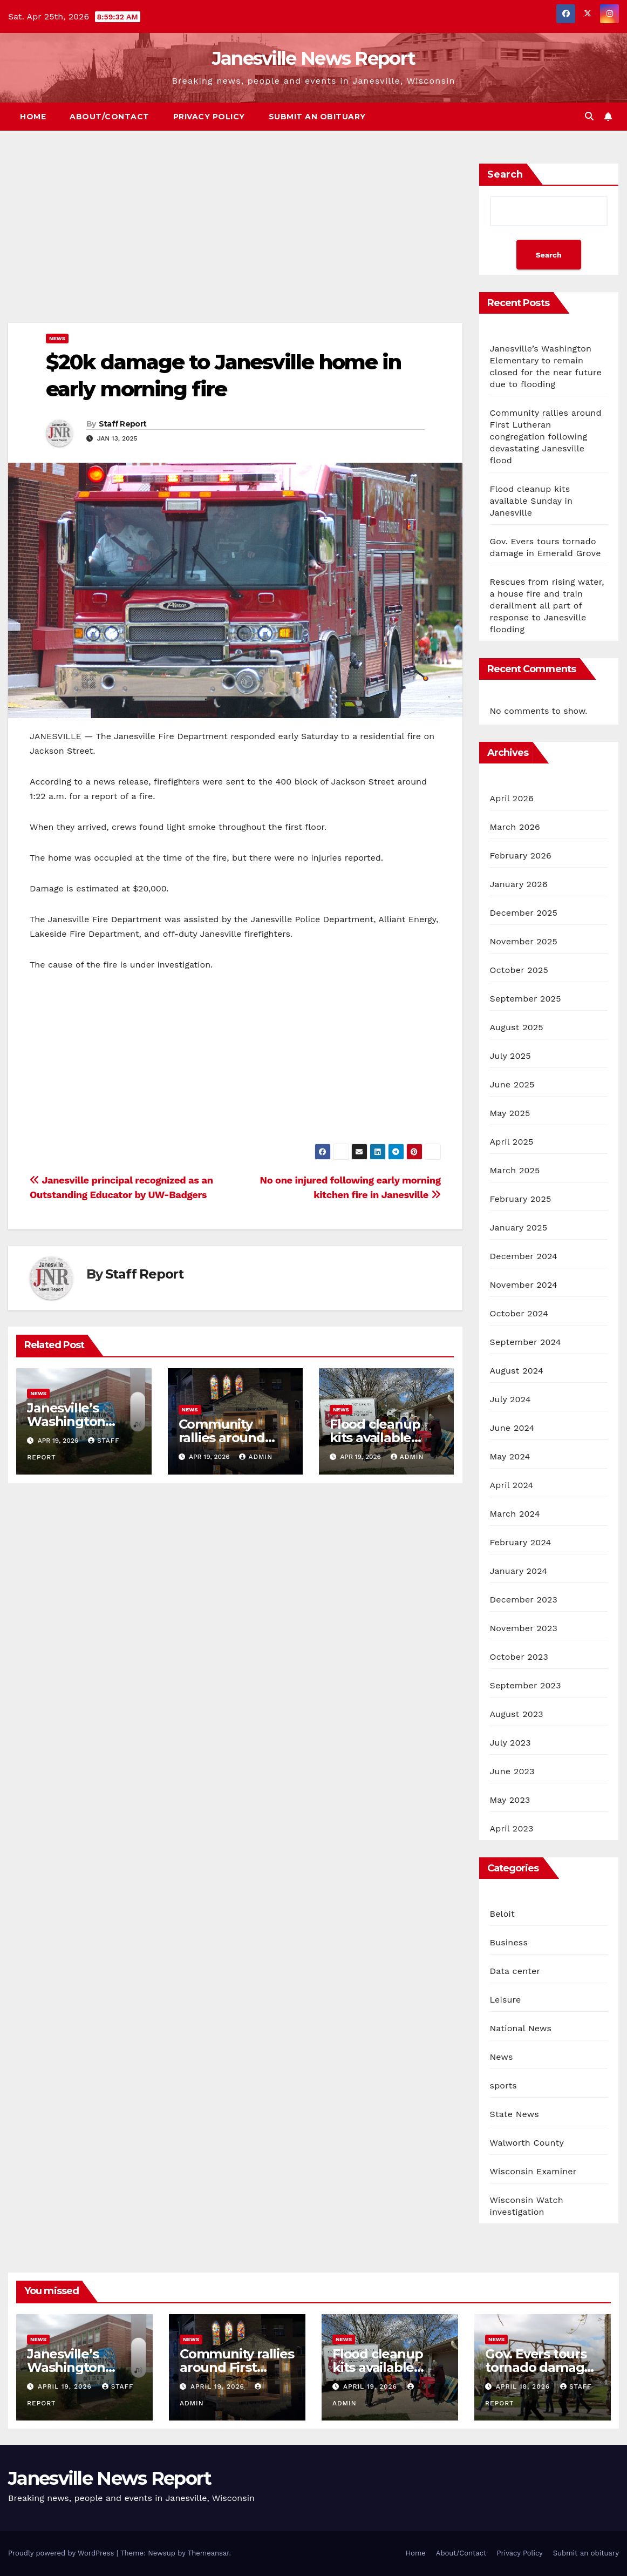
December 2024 (524, 1256)
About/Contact (109, 116)
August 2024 (516, 1370)
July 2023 (510, 1742)
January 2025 (519, 1227)
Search (505, 174)
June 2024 (512, 1428)
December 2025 (524, 913)
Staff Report (123, 424)
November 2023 (523, 1628)
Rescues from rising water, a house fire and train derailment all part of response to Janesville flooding (547, 605)
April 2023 (512, 1828)
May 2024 (510, 1456)
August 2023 (516, 1714)
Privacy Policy (209, 116)
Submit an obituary (317, 116)
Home (33, 116)
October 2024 (519, 1313)
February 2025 (520, 1199)
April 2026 (512, 798)
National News (521, 2028)
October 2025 (519, 970)
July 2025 (510, 1056)
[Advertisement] (235, 243)
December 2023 (524, 1599)
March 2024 (515, 1514)
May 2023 (510, 1800)
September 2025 (525, 998)
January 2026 (519, 884)
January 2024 (519, 1571)
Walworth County (527, 2143)
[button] (589, 116)
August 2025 (516, 1027)
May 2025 (510, 1113)
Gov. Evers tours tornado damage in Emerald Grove (539, 2367)
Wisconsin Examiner (533, 2171)
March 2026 (515, 827)
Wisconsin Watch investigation (526, 2206)
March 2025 (515, 1170)
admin (255, 1457)
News (57, 338)
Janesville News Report (313, 58)
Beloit (502, 1914)
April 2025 (512, 1142)
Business (509, 1942)
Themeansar (208, 2553)
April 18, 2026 (524, 2386)
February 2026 (520, 855)
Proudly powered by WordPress (62, 2553)
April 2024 (512, 1485)
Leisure (505, 1999)
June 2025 (512, 1084)
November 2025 (523, 941)
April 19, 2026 (66, 2386)
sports (503, 2085)
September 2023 (525, 1685)
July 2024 (510, 1399)
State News (514, 2114)
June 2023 (512, 1771)
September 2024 (525, 1342)
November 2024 (523, 1285)
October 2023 (519, 1657)
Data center (515, 1971)
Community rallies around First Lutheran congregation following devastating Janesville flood (546, 436)
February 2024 (520, 1542)
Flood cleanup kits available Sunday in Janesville (531, 501)
